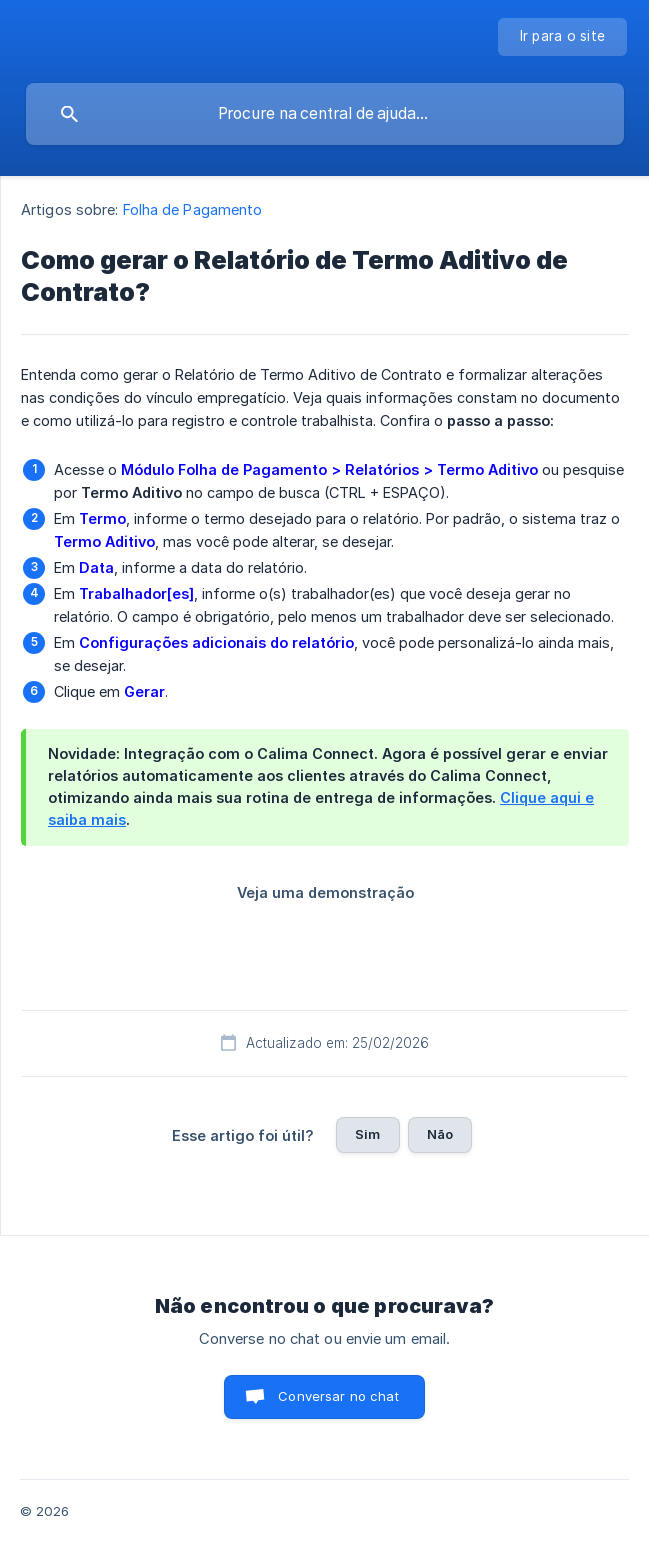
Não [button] (440, 1134)
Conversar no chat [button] (338, 1396)
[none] (563, 37)
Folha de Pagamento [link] (193, 209)
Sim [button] (367, 1134)
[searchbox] (325, 114)
